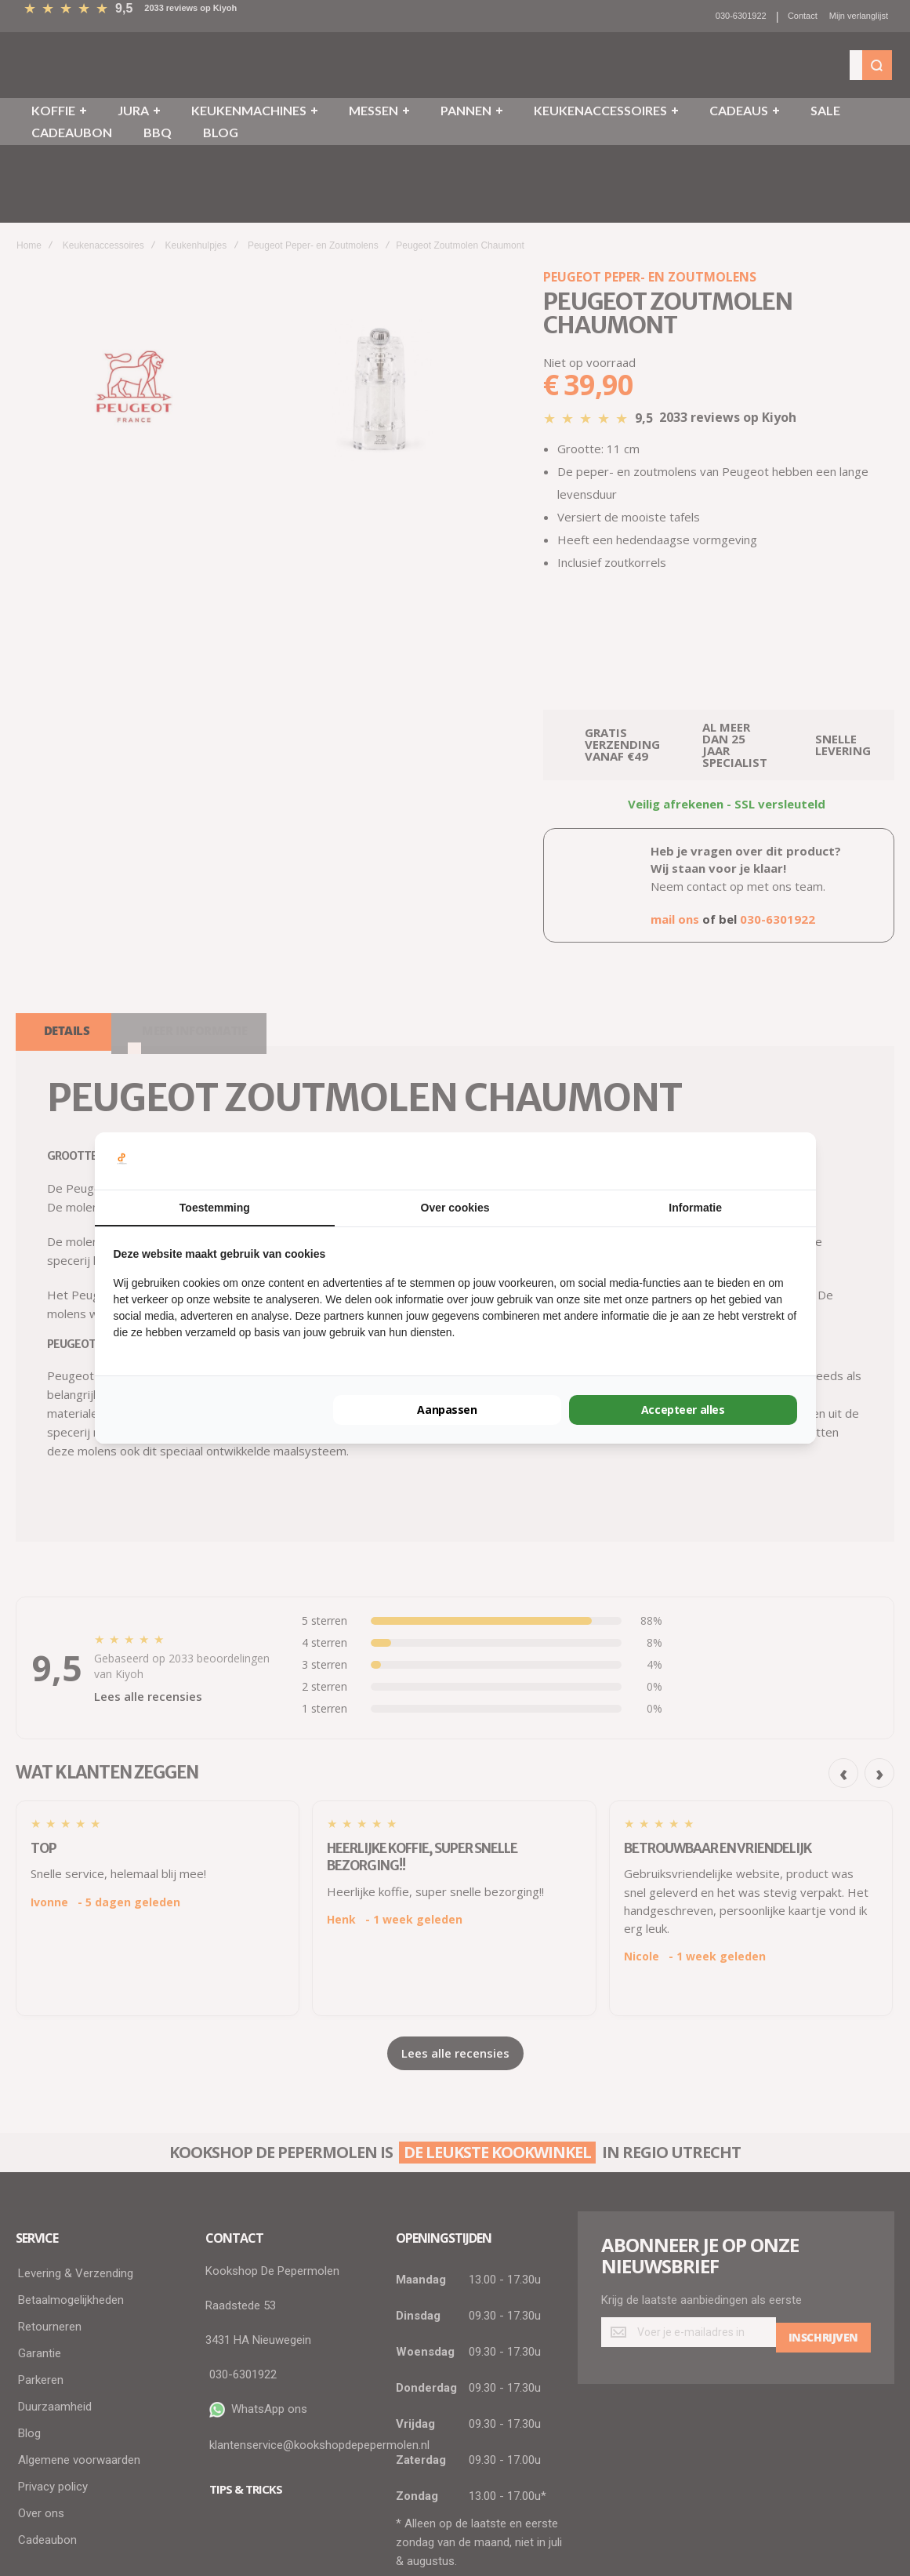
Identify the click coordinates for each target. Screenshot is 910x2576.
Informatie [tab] (695, 1207)
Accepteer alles (682, 1409)
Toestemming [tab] (214, 1207)
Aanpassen (447, 1409)
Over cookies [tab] (455, 1207)
